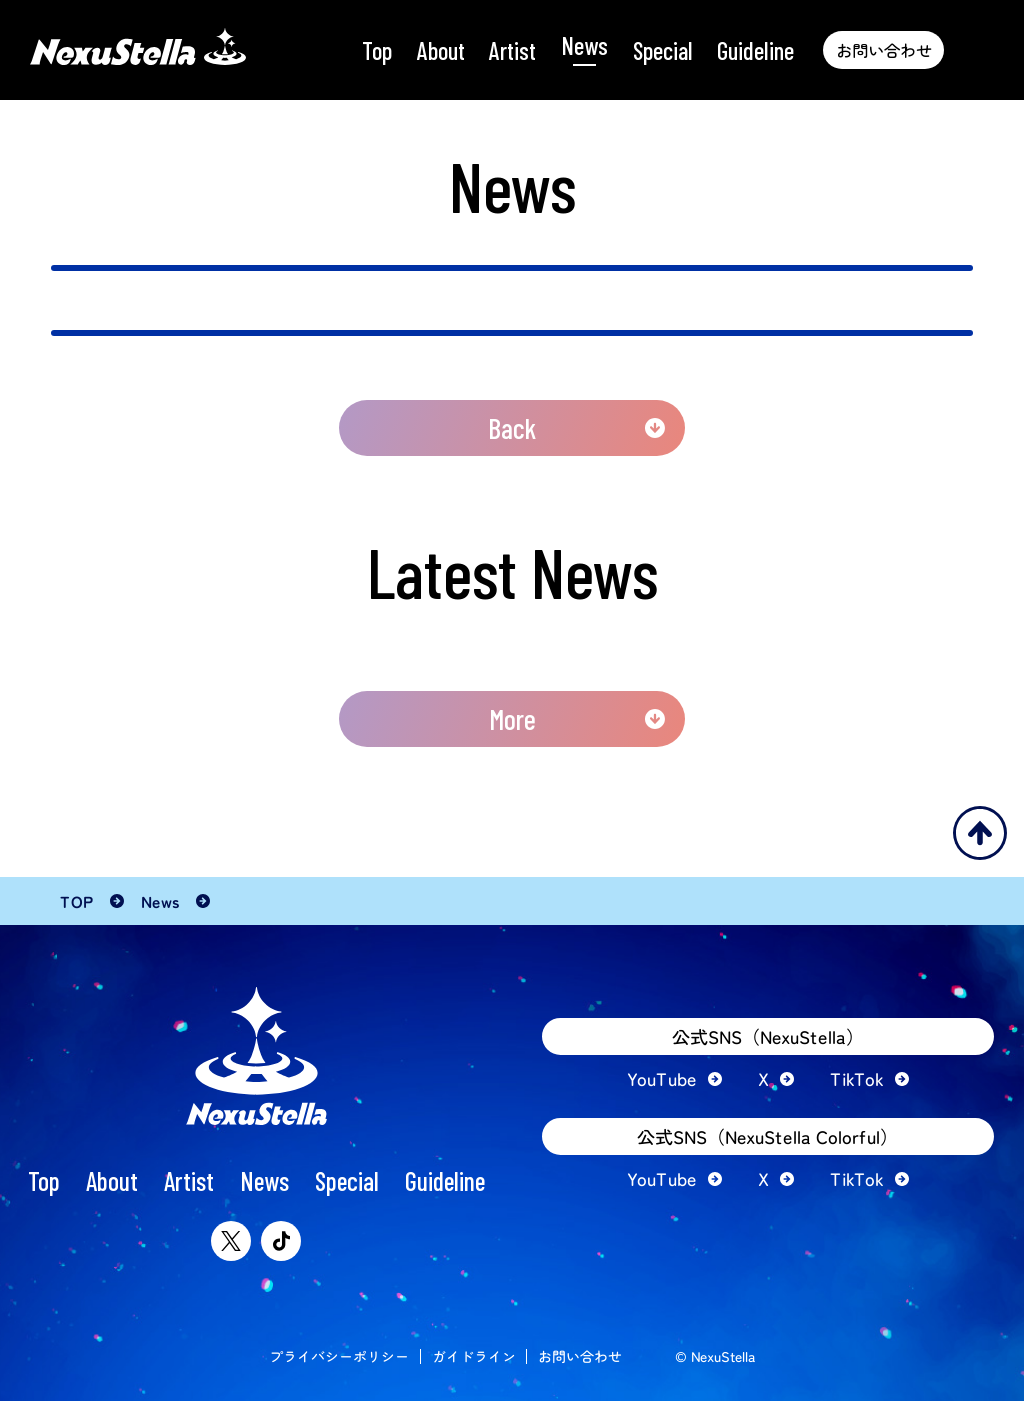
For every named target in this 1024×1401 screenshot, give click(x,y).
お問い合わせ (580, 1356)
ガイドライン (474, 1356)
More (512, 719)
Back (512, 428)
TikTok (857, 1079)
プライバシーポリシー (339, 1356)
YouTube (662, 1079)
